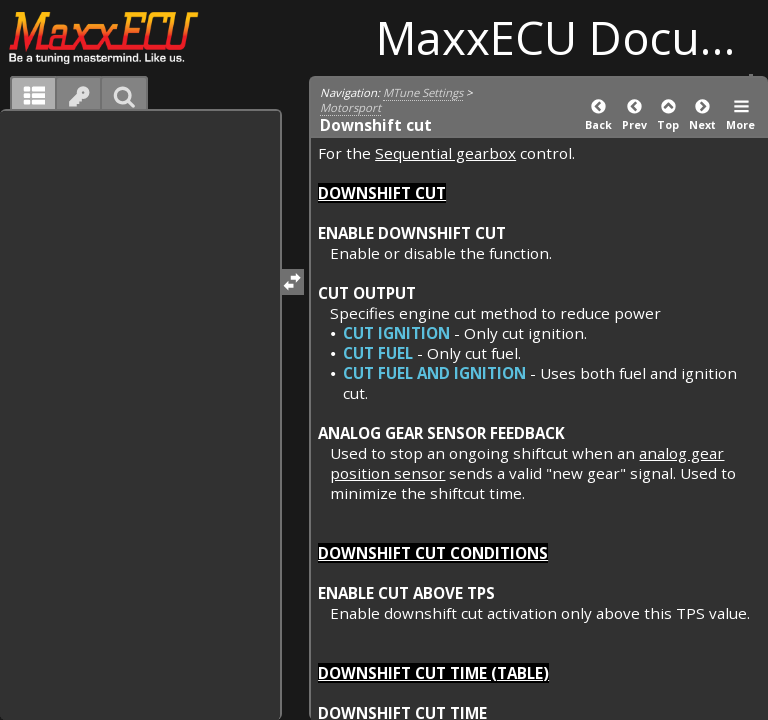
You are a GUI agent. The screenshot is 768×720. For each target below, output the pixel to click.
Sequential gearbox (445, 153)
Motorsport (350, 107)
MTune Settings (423, 92)
